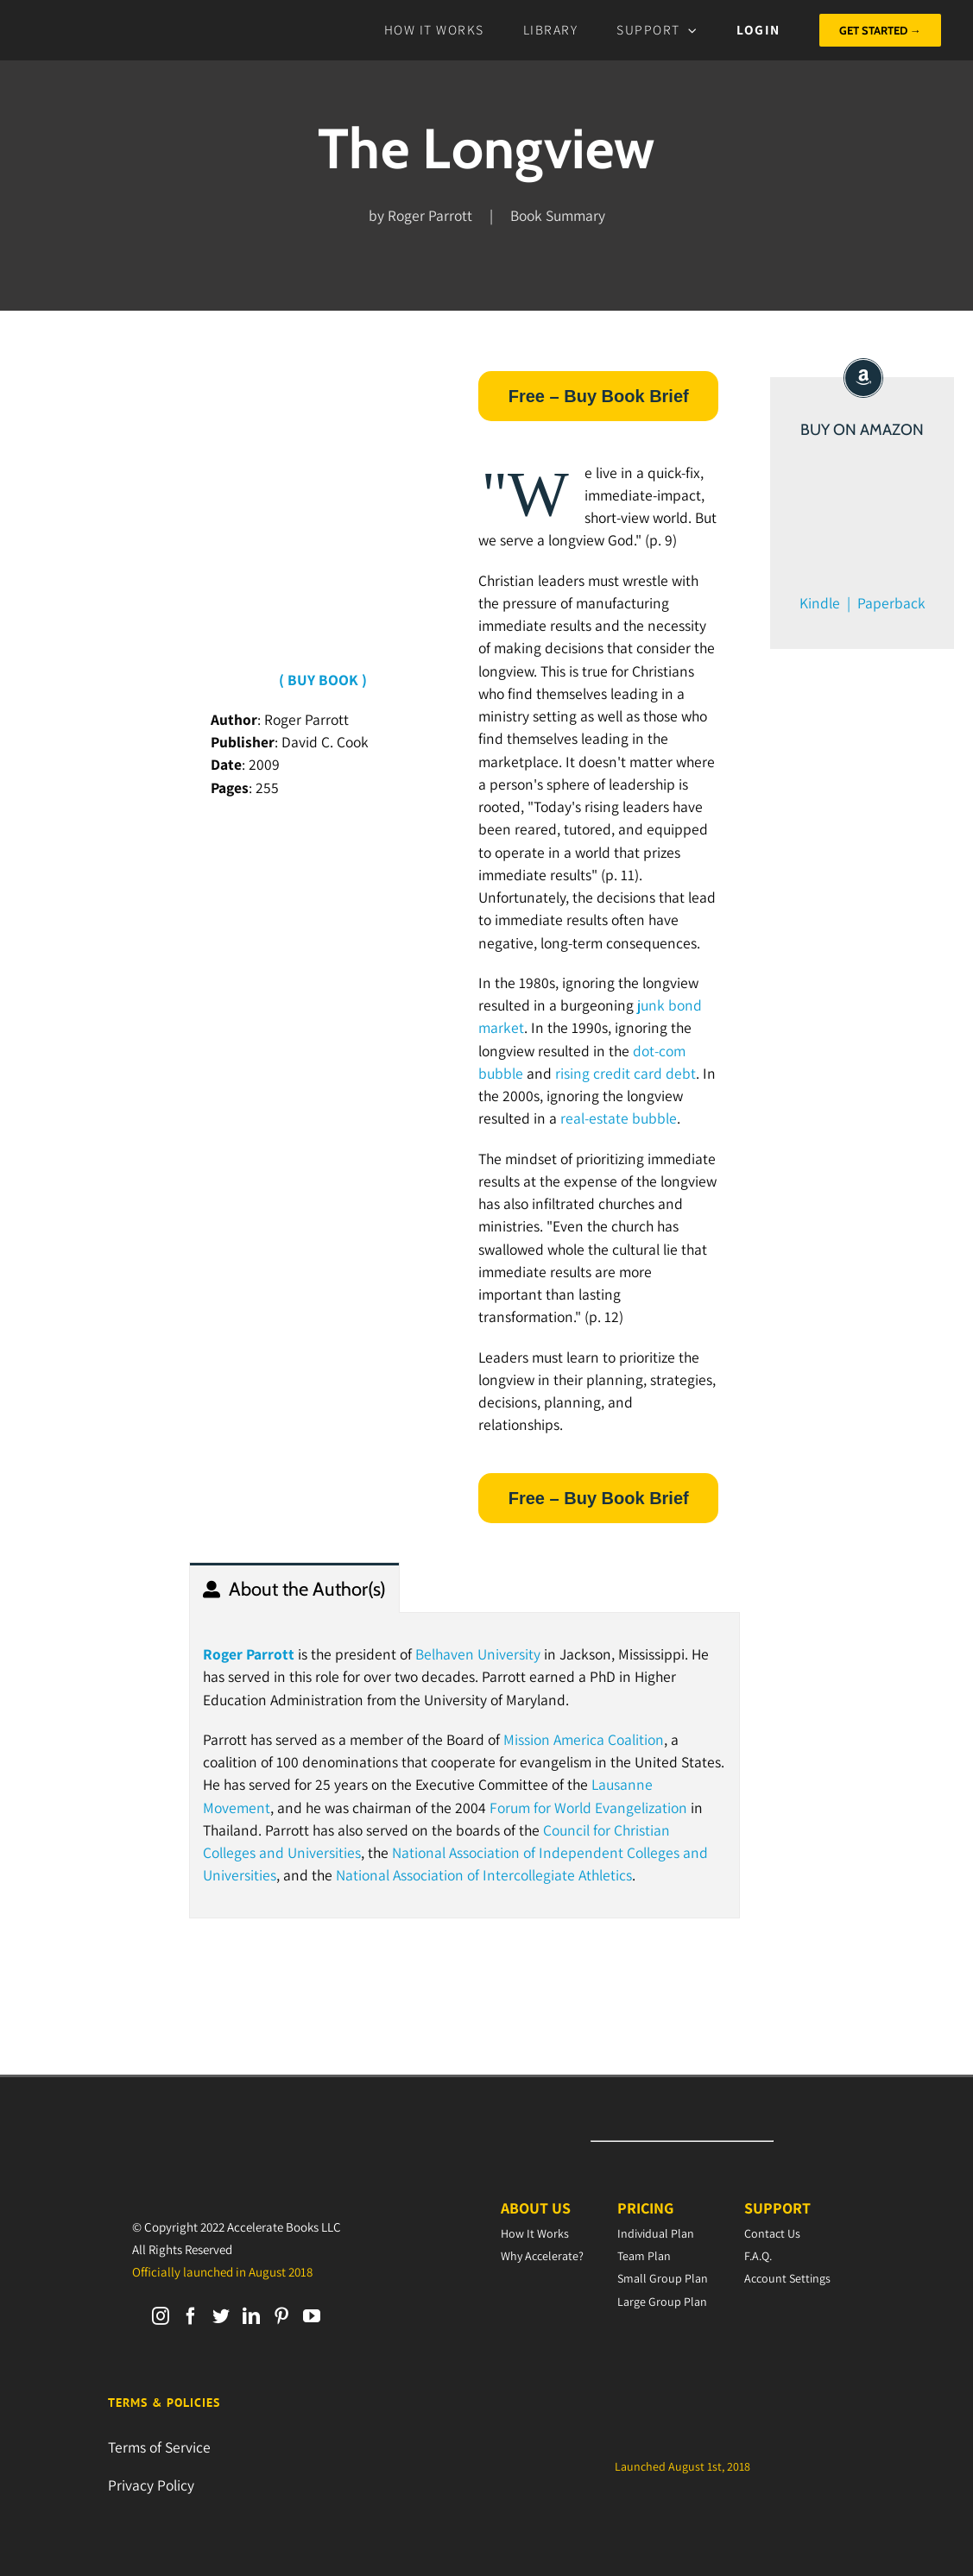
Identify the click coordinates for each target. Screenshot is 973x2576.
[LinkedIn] (251, 2316)
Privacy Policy (151, 2485)
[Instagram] (160, 2316)
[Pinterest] (281, 2316)
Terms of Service (159, 2447)
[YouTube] (311, 2316)
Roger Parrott (248, 1654)
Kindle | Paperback (862, 603)
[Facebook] (190, 2316)
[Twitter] (221, 2316)
